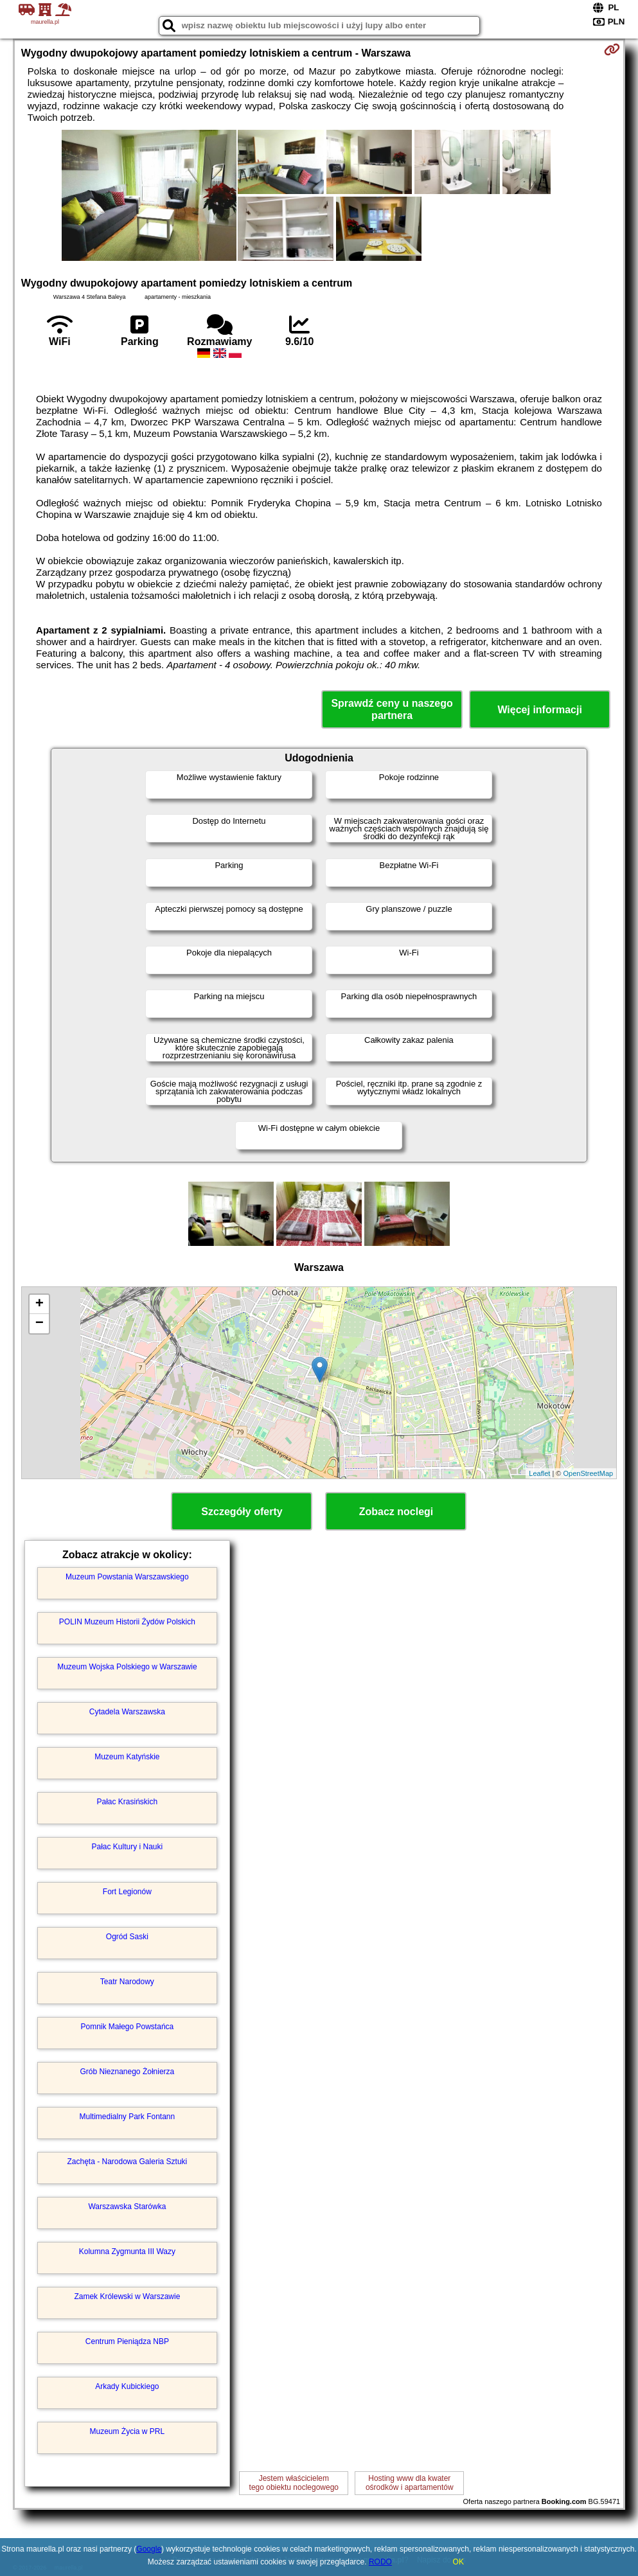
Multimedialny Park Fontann (127, 2116)
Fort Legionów (127, 1891)
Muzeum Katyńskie (126, 1756)
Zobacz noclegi (396, 1511)
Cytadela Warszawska (127, 1711)
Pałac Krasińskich (127, 1801)
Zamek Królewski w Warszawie (127, 2296)
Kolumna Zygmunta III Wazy (127, 2251)
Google (148, 2549)
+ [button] (39, 1304)
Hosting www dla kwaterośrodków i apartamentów (410, 2483)
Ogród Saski (127, 1936)
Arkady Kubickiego (127, 2386)
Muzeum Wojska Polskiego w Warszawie (127, 1666)
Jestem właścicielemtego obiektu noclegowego (294, 2483)
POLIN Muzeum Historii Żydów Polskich (127, 1621)
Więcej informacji (539, 709)
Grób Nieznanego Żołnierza (127, 2071)
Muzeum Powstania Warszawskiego (127, 1576)
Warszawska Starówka (127, 2206)
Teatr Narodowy (127, 1981)
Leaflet (539, 1473)
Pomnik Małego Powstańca (126, 2026)
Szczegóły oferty (241, 1511)
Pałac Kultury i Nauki (127, 1846)
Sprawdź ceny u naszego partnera (391, 709)
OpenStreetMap (588, 1473)
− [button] (39, 1323)
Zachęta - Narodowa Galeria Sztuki (127, 2161)
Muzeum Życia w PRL (127, 2431)
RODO (380, 2561)
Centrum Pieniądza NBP (127, 2341)
